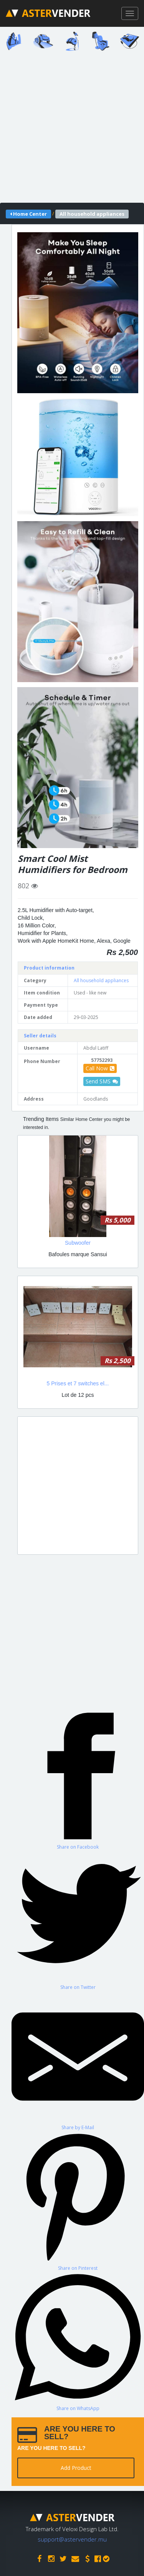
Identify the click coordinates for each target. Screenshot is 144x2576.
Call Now (100, 1068)
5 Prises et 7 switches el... (78, 1383)
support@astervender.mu (72, 2539)
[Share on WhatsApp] (78, 2341)
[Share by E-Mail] (78, 2060)
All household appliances (101, 980)
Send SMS (102, 1081)
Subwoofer (78, 1243)
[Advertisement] (72, 129)
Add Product (76, 2467)
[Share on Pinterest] (78, 2201)
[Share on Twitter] (78, 1920)
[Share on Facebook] (78, 1780)
